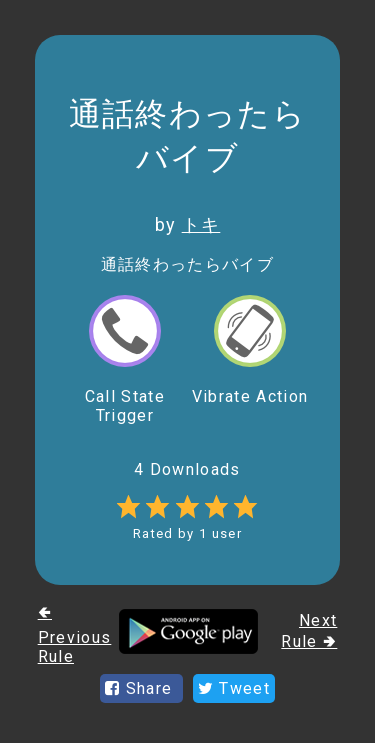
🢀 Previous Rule (75, 634)
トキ (201, 224)
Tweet (234, 688)
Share (141, 688)
